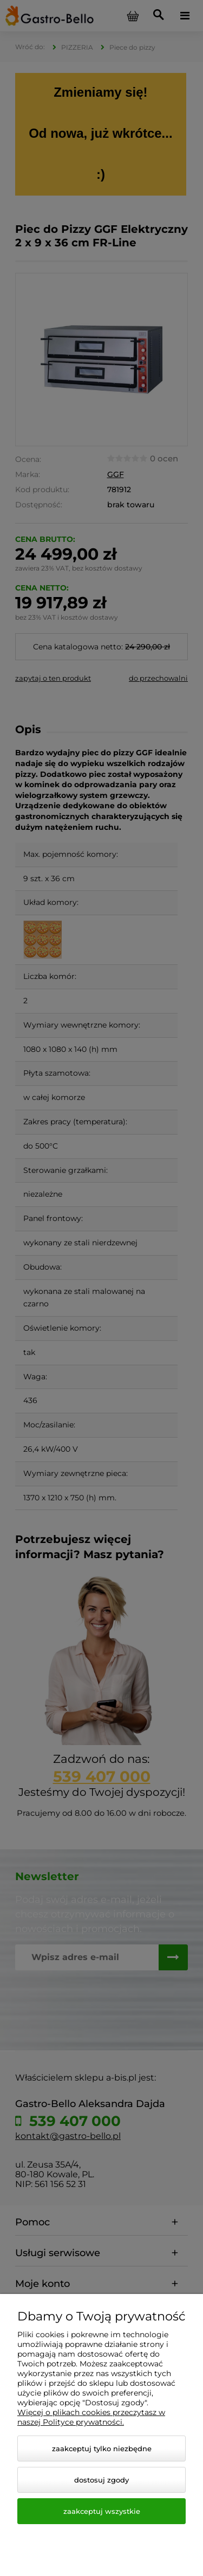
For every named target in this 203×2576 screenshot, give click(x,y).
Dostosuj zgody (101, 2480)
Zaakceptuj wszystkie (101, 2511)
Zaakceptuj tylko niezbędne (102, 2448)
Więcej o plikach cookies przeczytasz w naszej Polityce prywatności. (91, 2417)
